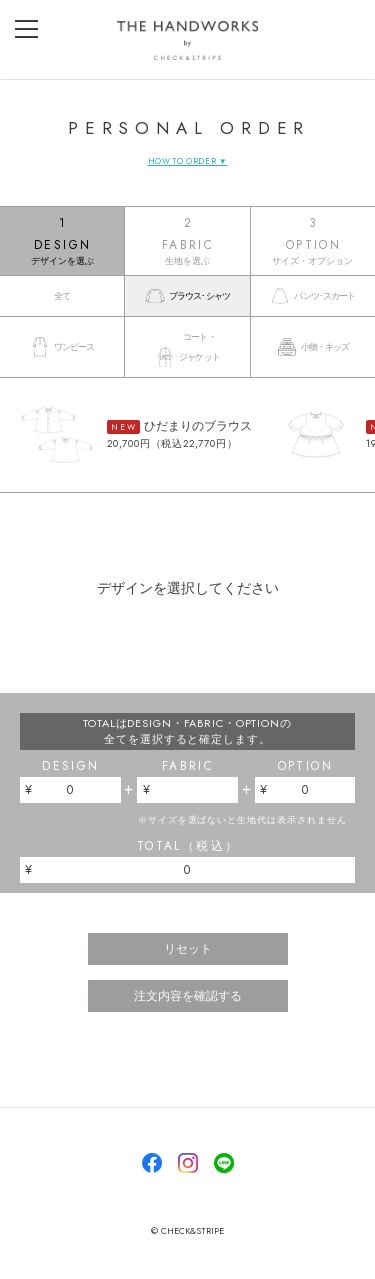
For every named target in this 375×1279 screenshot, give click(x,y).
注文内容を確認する (188, 996)
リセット (188, 949)
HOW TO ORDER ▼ (188, 161)
